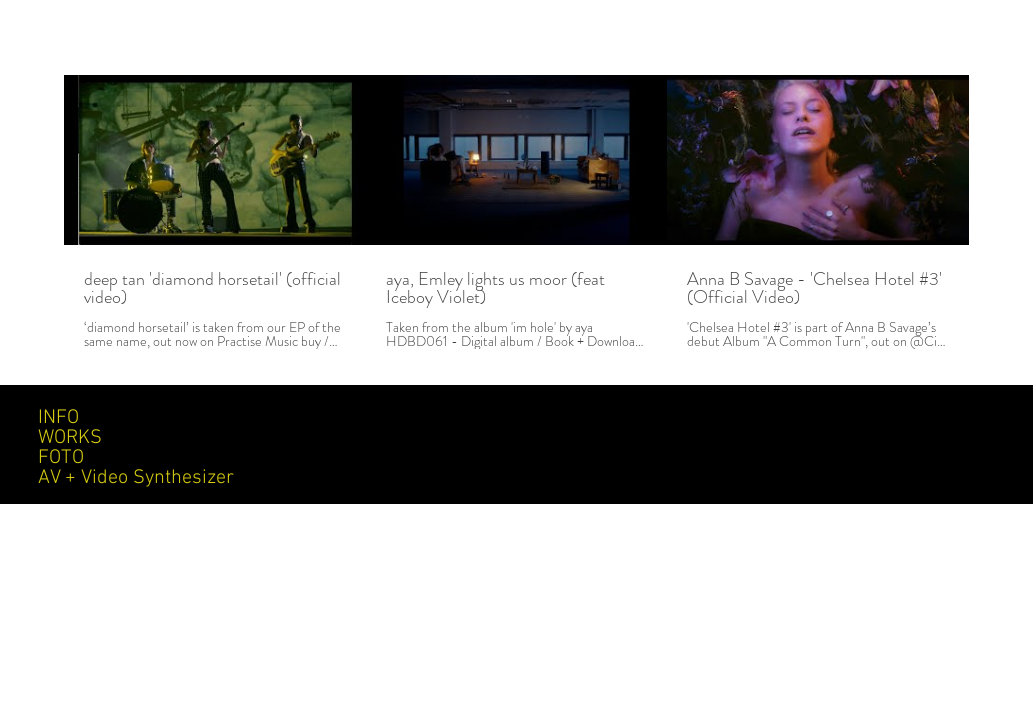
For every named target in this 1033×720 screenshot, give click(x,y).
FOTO (61, 458)
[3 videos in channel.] (516, 212)
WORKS (70, 438)
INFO (58, 418)
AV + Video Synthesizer (136, 478)
